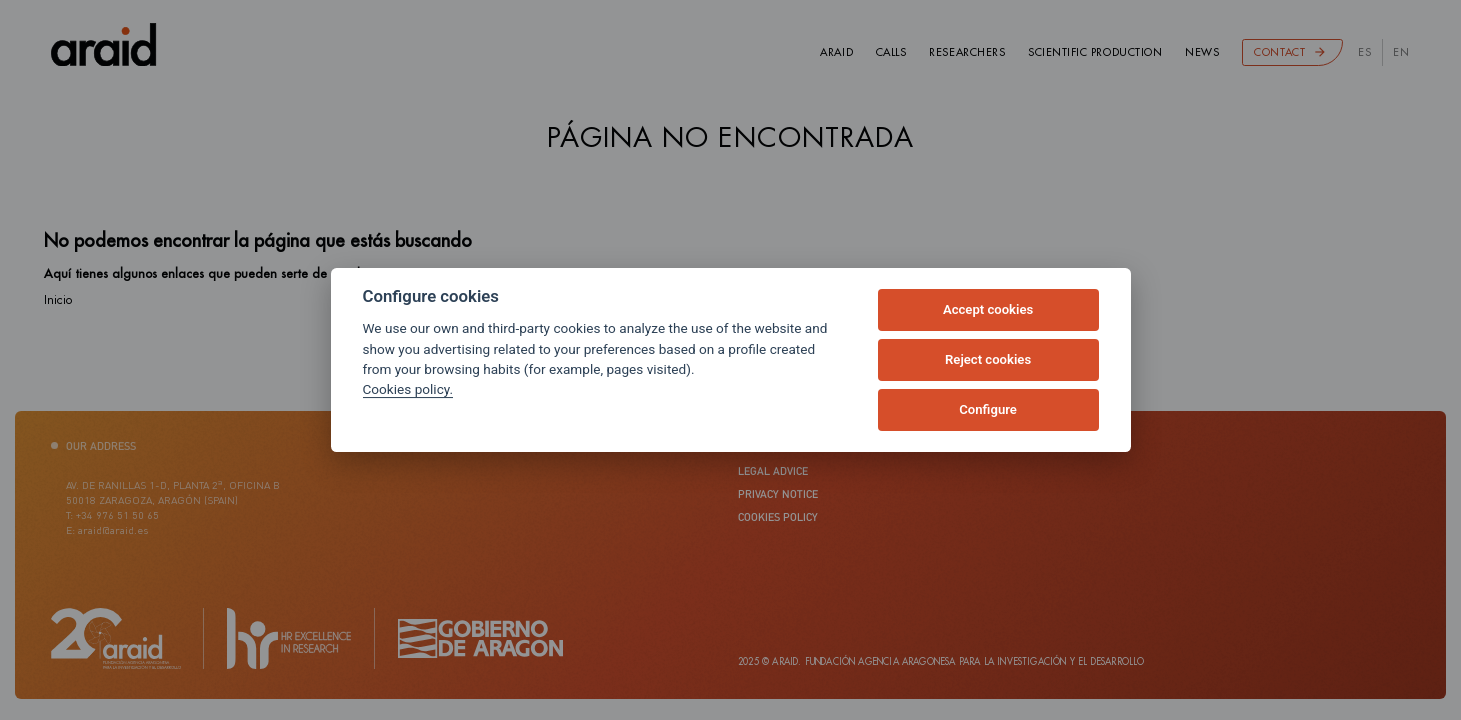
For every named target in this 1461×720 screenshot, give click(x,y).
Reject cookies (988, 359)
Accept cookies (988, 309)
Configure (988, 409)
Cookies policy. (408, 389)
